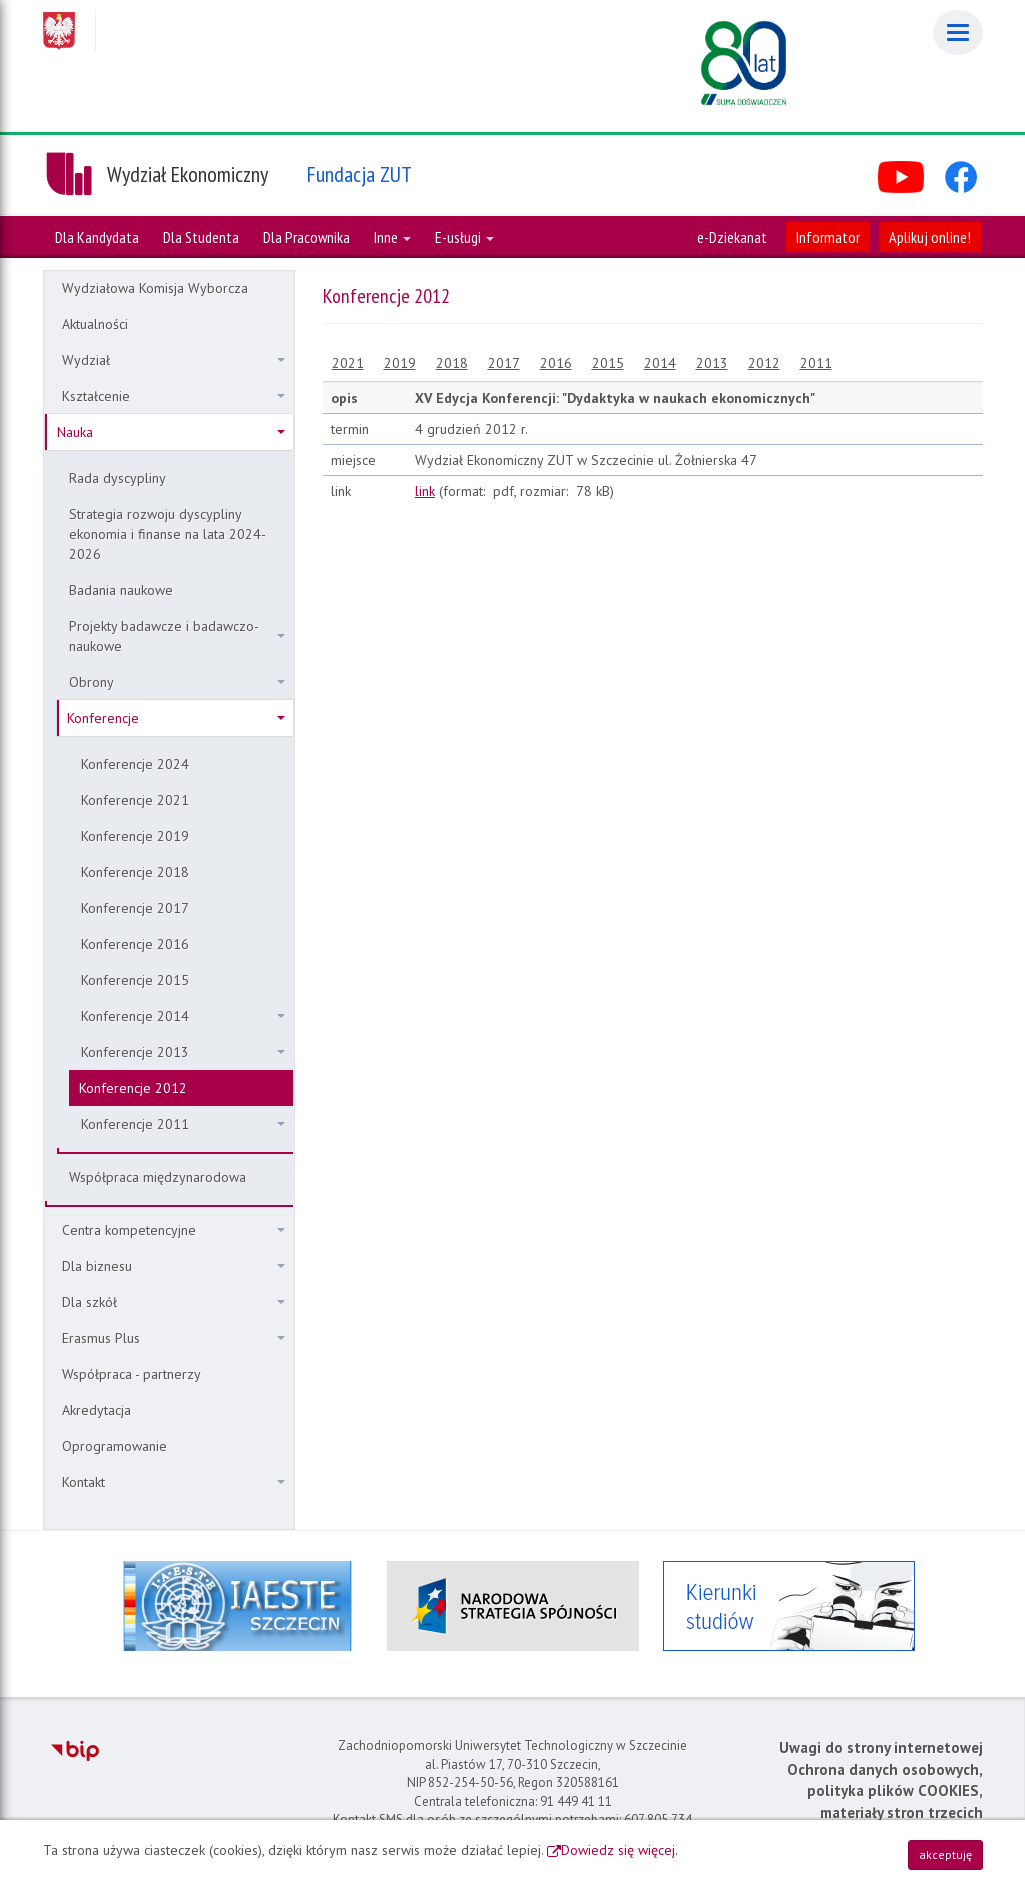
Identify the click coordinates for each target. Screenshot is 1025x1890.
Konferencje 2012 (133, 1088)
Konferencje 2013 (183, 1052)
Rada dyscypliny (117, 478)
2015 (608, 363)
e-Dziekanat (732, 237)
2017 (504, 363)
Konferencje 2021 (135, 800)
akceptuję (945, 1854)
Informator (828, 237)
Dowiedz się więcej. (619, 1850)
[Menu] (958, 32)
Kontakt (173, 1482)
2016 (556, 363)
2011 (816, 363)
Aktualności (95, 324)
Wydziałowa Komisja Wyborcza (155, 288)
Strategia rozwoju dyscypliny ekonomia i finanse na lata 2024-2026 (167, 534)
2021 (348, 363)
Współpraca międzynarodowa (157, 1177)
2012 (764, 363)
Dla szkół (173, 1302)
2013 (712, 363)
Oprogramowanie (114, 1446)
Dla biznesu (173, 1266)
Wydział (173, 360)
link (425, 491)
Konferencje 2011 (183, 1124)
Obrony (177, 682)
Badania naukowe (121, 590)
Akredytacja (96, 1410)
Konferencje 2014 (183, 1016)
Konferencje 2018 (135, 872)
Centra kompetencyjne (173, 1230)
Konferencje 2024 (135, 764)
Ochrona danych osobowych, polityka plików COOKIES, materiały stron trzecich (885, 1791)
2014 (660, 363)
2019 (400, 363)
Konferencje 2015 (135, 980)
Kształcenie (173, 396)
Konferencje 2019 (135, 836)
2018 (452, 363)
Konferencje (176, 718)
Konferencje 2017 (135, 908)
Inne (392, 237)
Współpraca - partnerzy (131, 1374)
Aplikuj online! (930, 237)
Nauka (171, 432)
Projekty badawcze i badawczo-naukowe (177, 636)
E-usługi (464, 237)
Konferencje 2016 (135, 944)
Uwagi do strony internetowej (881, 1747)
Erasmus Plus (173, 1338)
